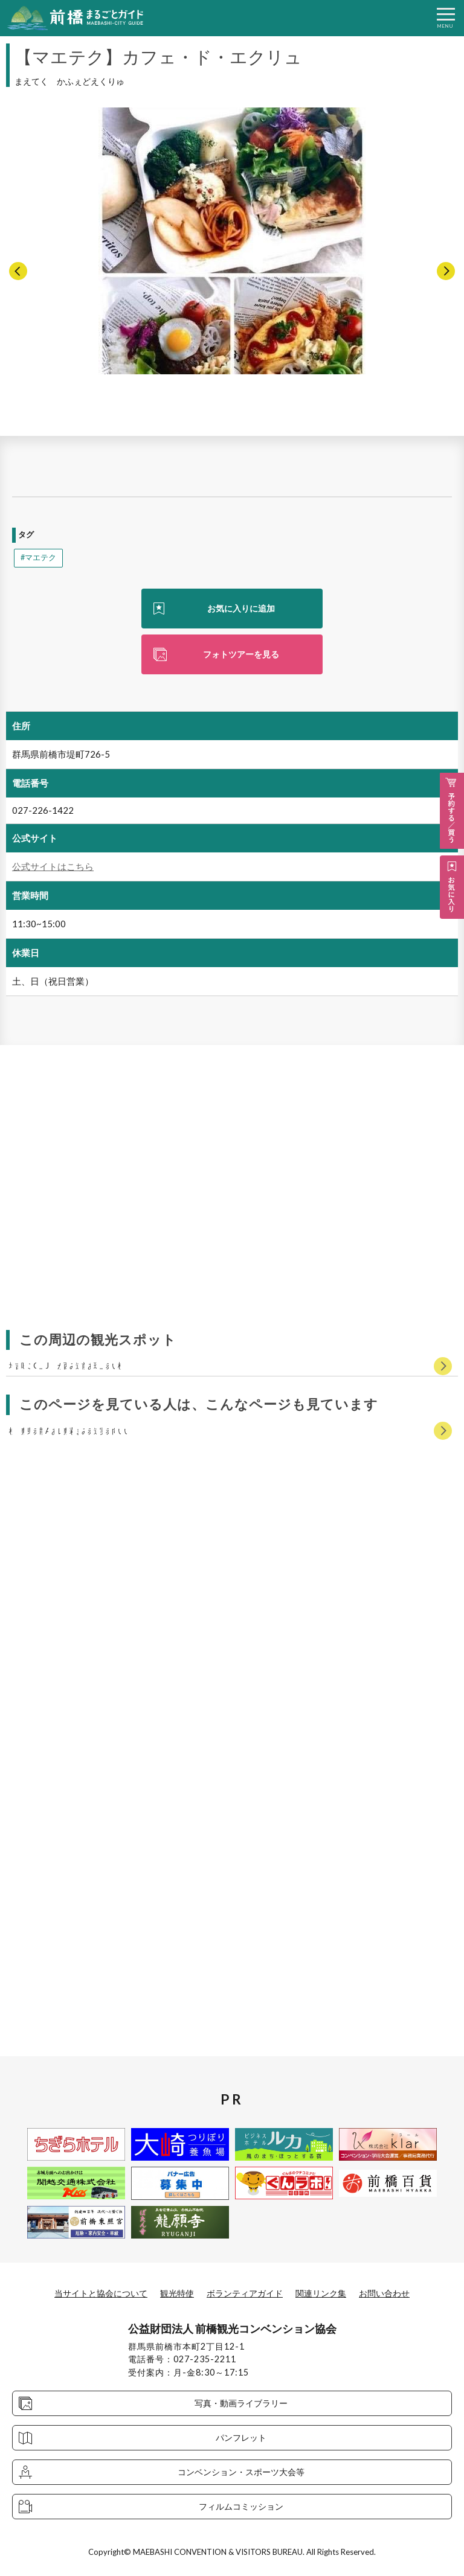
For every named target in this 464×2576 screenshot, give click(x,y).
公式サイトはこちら (53, 866)
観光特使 (177, 2293)
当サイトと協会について (100, 2293)
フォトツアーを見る (241, 654)
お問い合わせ (384, 2293)
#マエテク (38, 557)
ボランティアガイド (245, 2293)
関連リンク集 (320, 2293)
